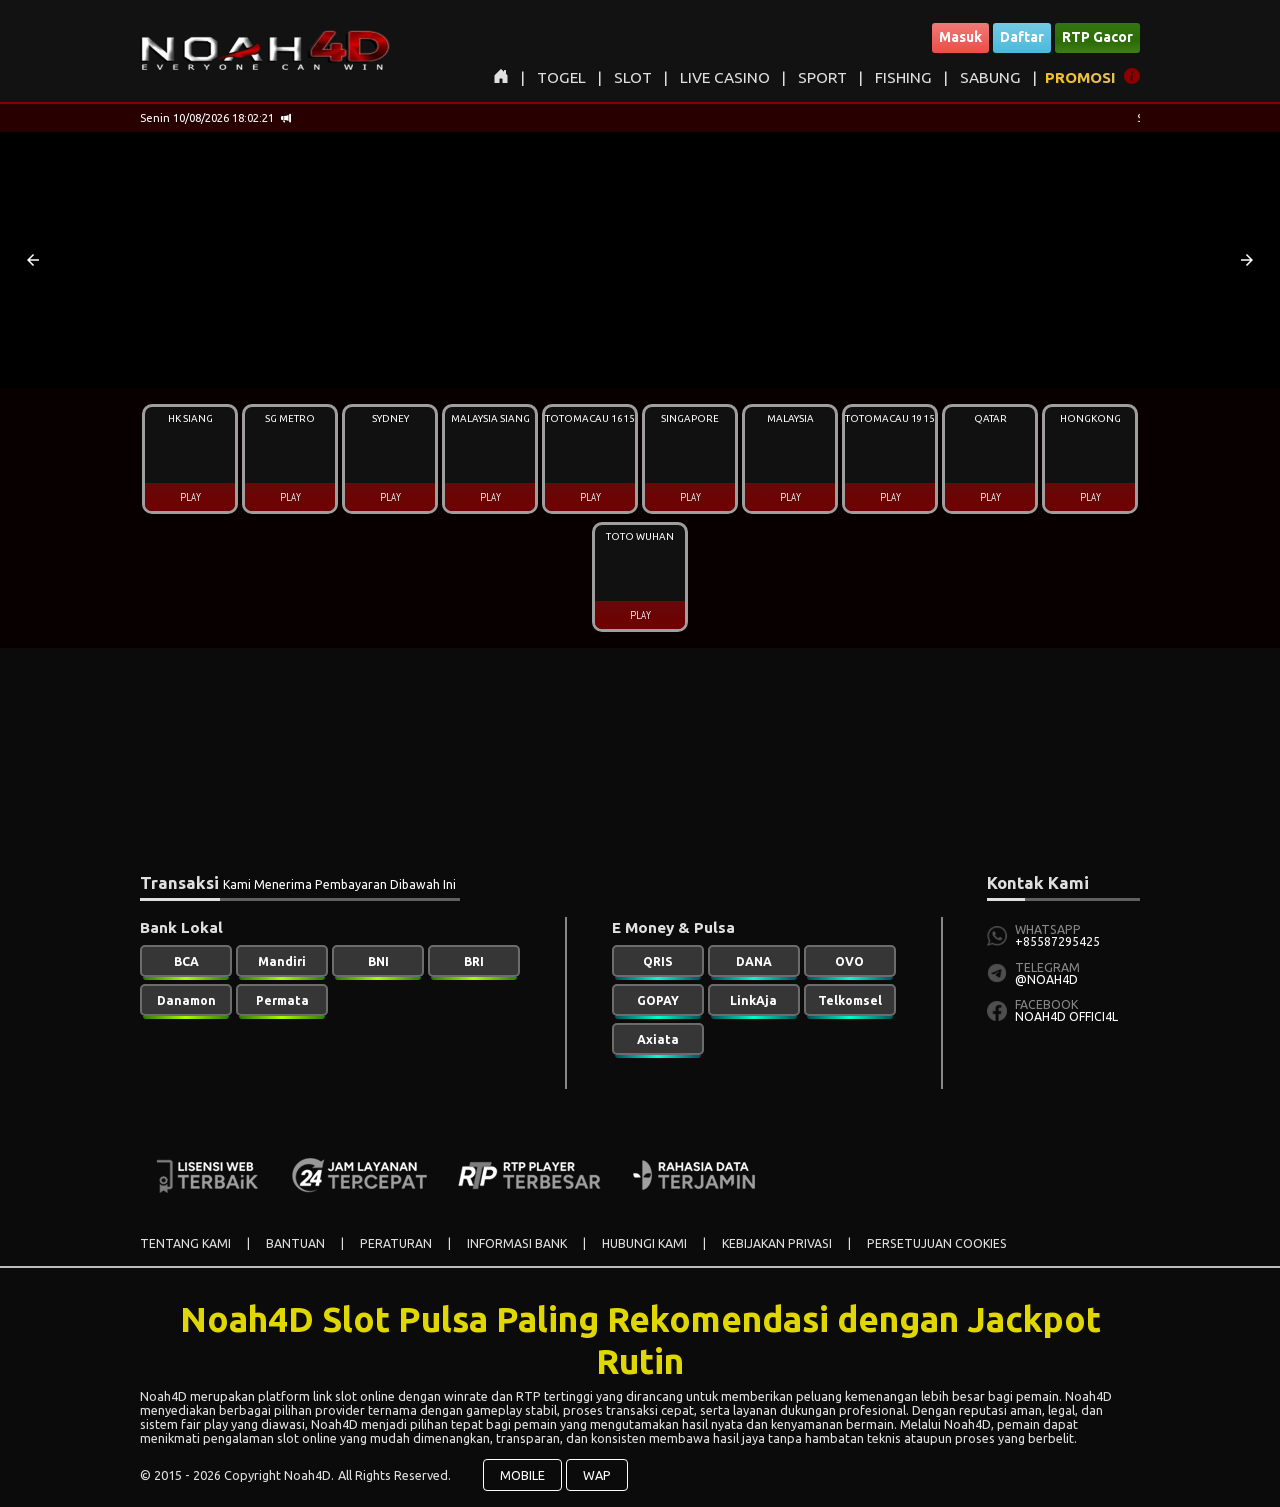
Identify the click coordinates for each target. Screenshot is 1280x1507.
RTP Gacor (1097, 37)
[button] (33, 260)
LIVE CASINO (725, 77)
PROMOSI (1080, 77)
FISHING (903, 77)
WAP (597, 1475)
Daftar (1022, 37)
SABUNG (990, 77)
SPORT (822, 77)
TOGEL (561, 77)
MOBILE (522, 1475)
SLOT (633, 77)
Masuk (960, 37)
